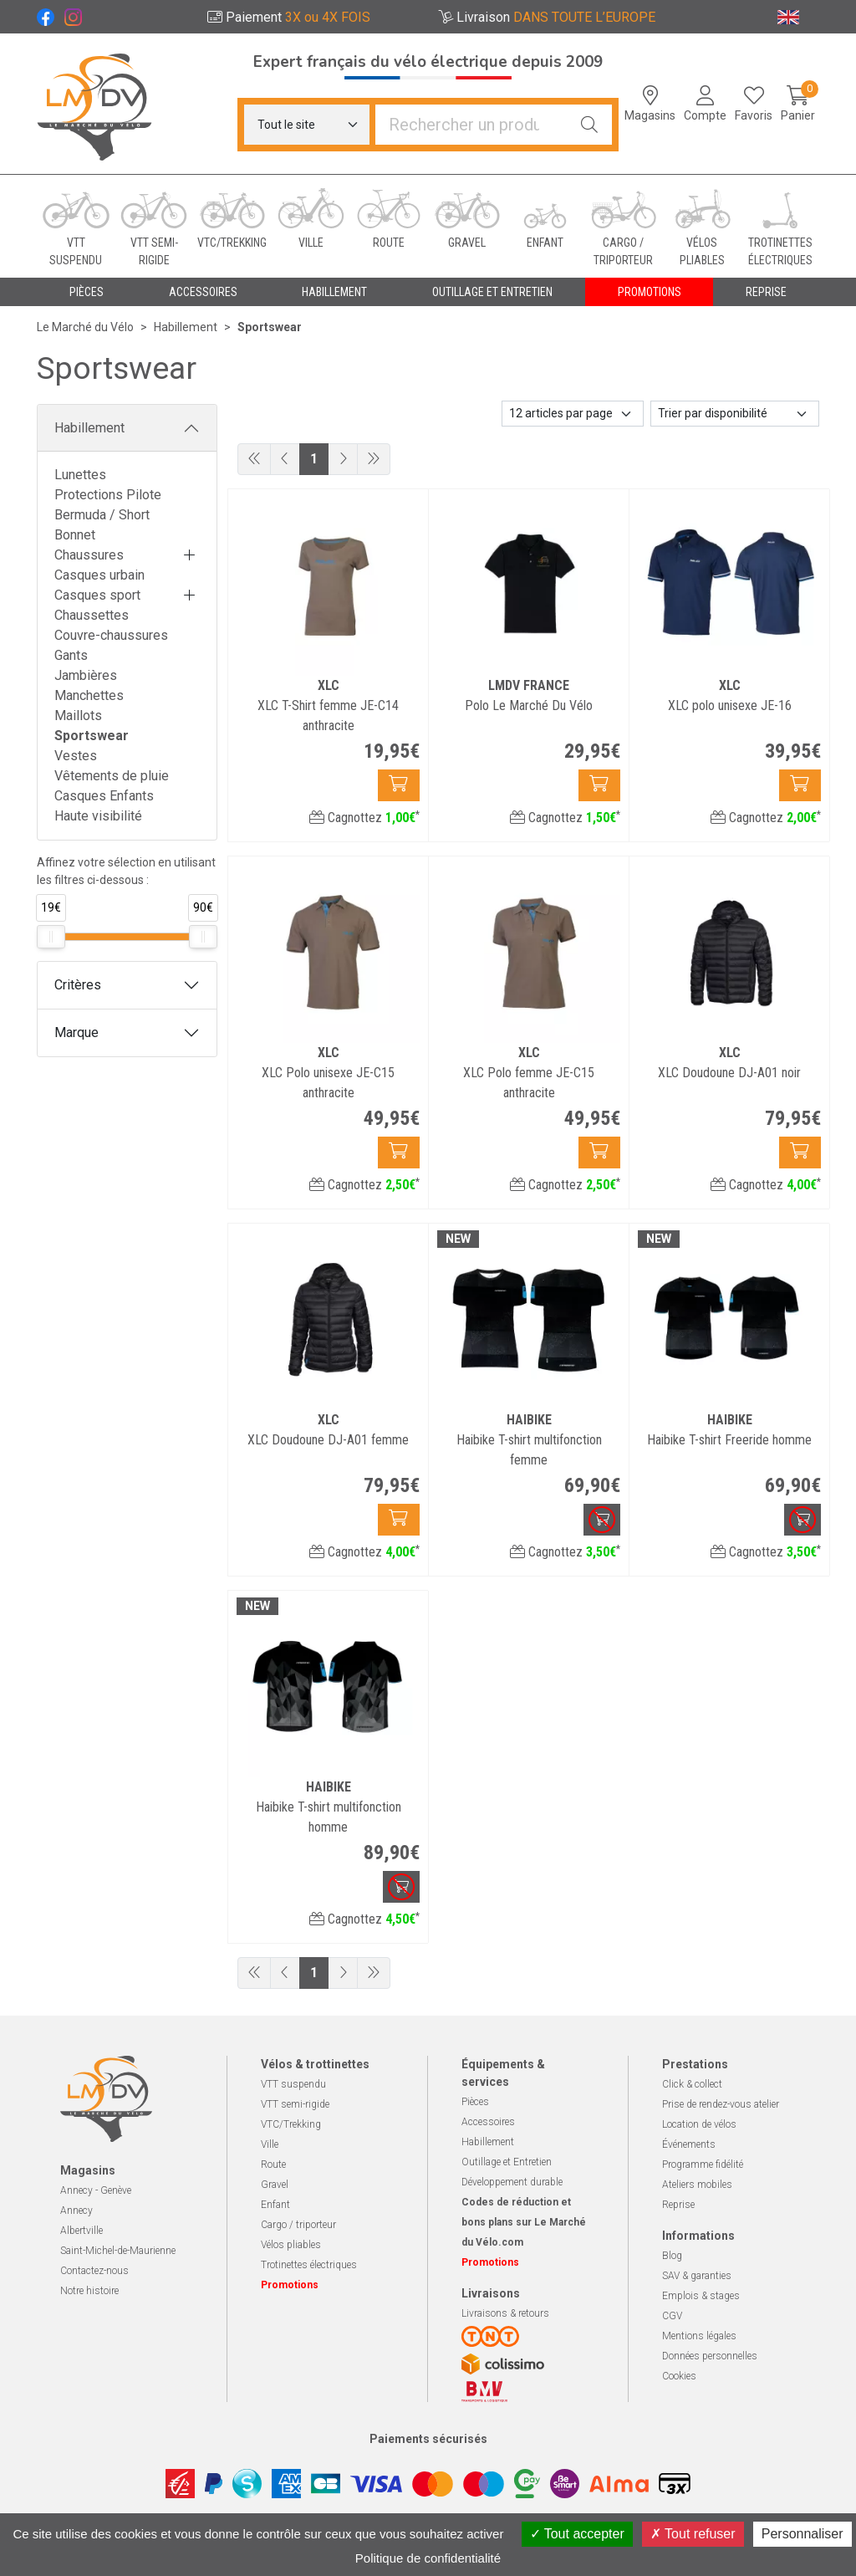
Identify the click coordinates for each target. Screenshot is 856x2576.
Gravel (274, 2184)
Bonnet (74, 535)
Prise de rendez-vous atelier (720, 2104)
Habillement (89, 428)
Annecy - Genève (95, 2190)
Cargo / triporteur (298, 2225)
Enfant (275, 2205)
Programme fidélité (702, 2164)
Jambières (85, 675)
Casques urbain (99, 575)
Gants (71, 655)
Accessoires (488, 2122)
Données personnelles (709, 2356)
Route (273, 2164)
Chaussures (89, 555)
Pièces (475, 2102)
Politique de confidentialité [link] (428, 2558)
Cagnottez (364, 817)
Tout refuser (693, 2534)
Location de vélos (699, 2124)
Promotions (649, 292)
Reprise (678, 2205)
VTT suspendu (293, 2084)
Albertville (81, 2230)
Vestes (75, 756)
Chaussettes (91, 615)
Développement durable (512, 2182)
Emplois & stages (701, 2296)
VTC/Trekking (291, 2124)
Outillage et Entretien (506, 2162)
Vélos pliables (291, 2245)
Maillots (78, 715)
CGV (672, 2316)
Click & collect (692, 2084)
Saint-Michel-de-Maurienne (118, 2251)
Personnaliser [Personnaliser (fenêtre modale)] (802, 2534)
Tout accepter (577, 2534)
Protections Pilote (107, 495)
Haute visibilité (98, 816)
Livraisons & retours (505, 2313)
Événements (689, 2144)
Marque (76, 1032)
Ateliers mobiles (697, 2184)
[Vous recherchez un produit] (471, 125)
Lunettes (80, 475)
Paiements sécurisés (428, 2439)
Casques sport (97, 595)
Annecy (76, 2210)
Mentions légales (699, 2336)
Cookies (679, 2376)
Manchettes (89, 695)
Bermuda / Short (102, 515)
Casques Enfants (104, 796)
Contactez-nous (94, 2271)
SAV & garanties (696, 2276)
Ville (269, 2144)
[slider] (51, 936)
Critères (77, 985)
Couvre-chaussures (111, 635)
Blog (672, 2256)
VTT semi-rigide (295, 2104)
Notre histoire (89, 2291)
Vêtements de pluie (111, 776)
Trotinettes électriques (309, 2265)
